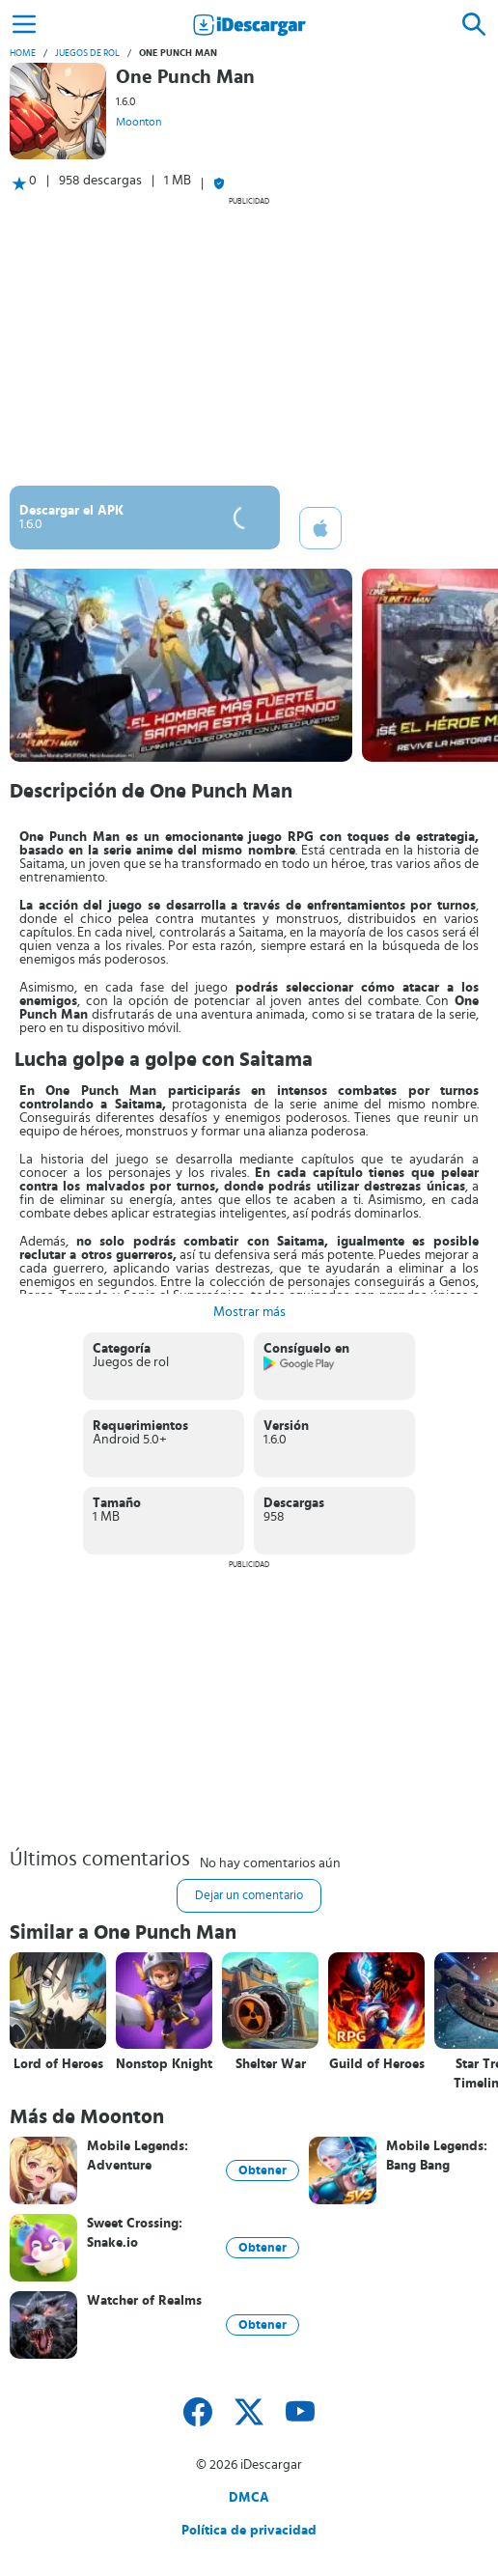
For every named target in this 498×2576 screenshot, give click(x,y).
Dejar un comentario (249, 1896)
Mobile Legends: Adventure (137, 2156)
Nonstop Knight (164, 2064)
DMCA (249, 2498)
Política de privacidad (249, 2530)
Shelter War (270, 2064)
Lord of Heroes (58, 2064)
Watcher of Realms (144, 2301)
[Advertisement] (249, 341)
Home (23, 53)
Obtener (262, 2170)
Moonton (138, 121)
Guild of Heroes (377, 2064)
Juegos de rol (87, 53)
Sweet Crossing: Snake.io (134, 2233)
